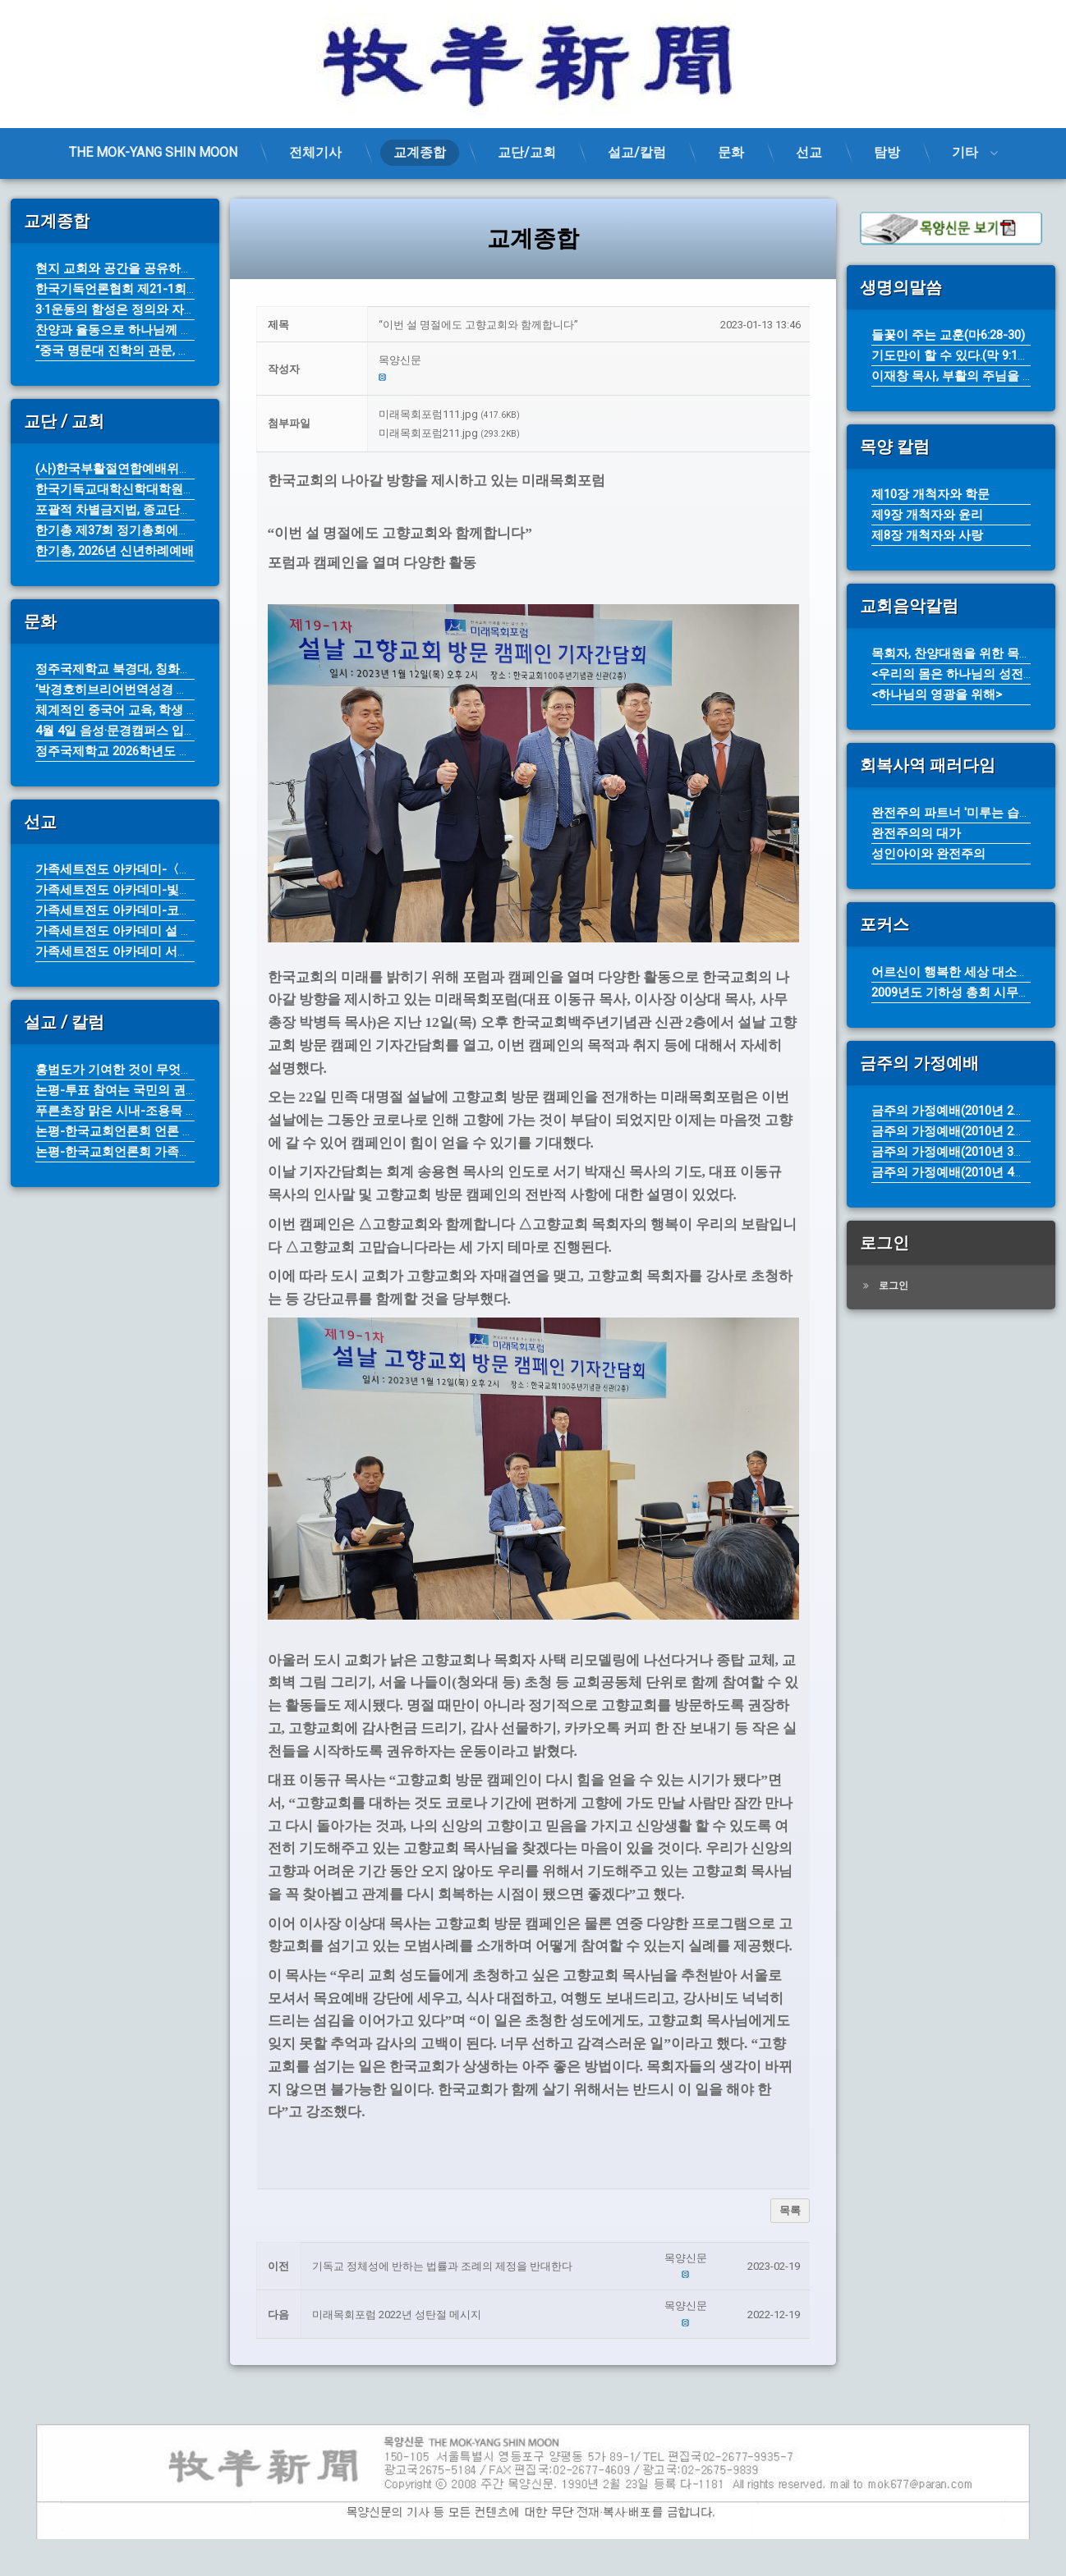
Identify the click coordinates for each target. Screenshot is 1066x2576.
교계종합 (419, 152)
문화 (731, 152)
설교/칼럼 (637, 152)
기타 (965, 152)
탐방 (887, 152)
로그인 (893, 1285)
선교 (809, 152)
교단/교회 (527, 152)
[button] (590, 360)
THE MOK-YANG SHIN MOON (153, 152)
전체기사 (315, 152)
